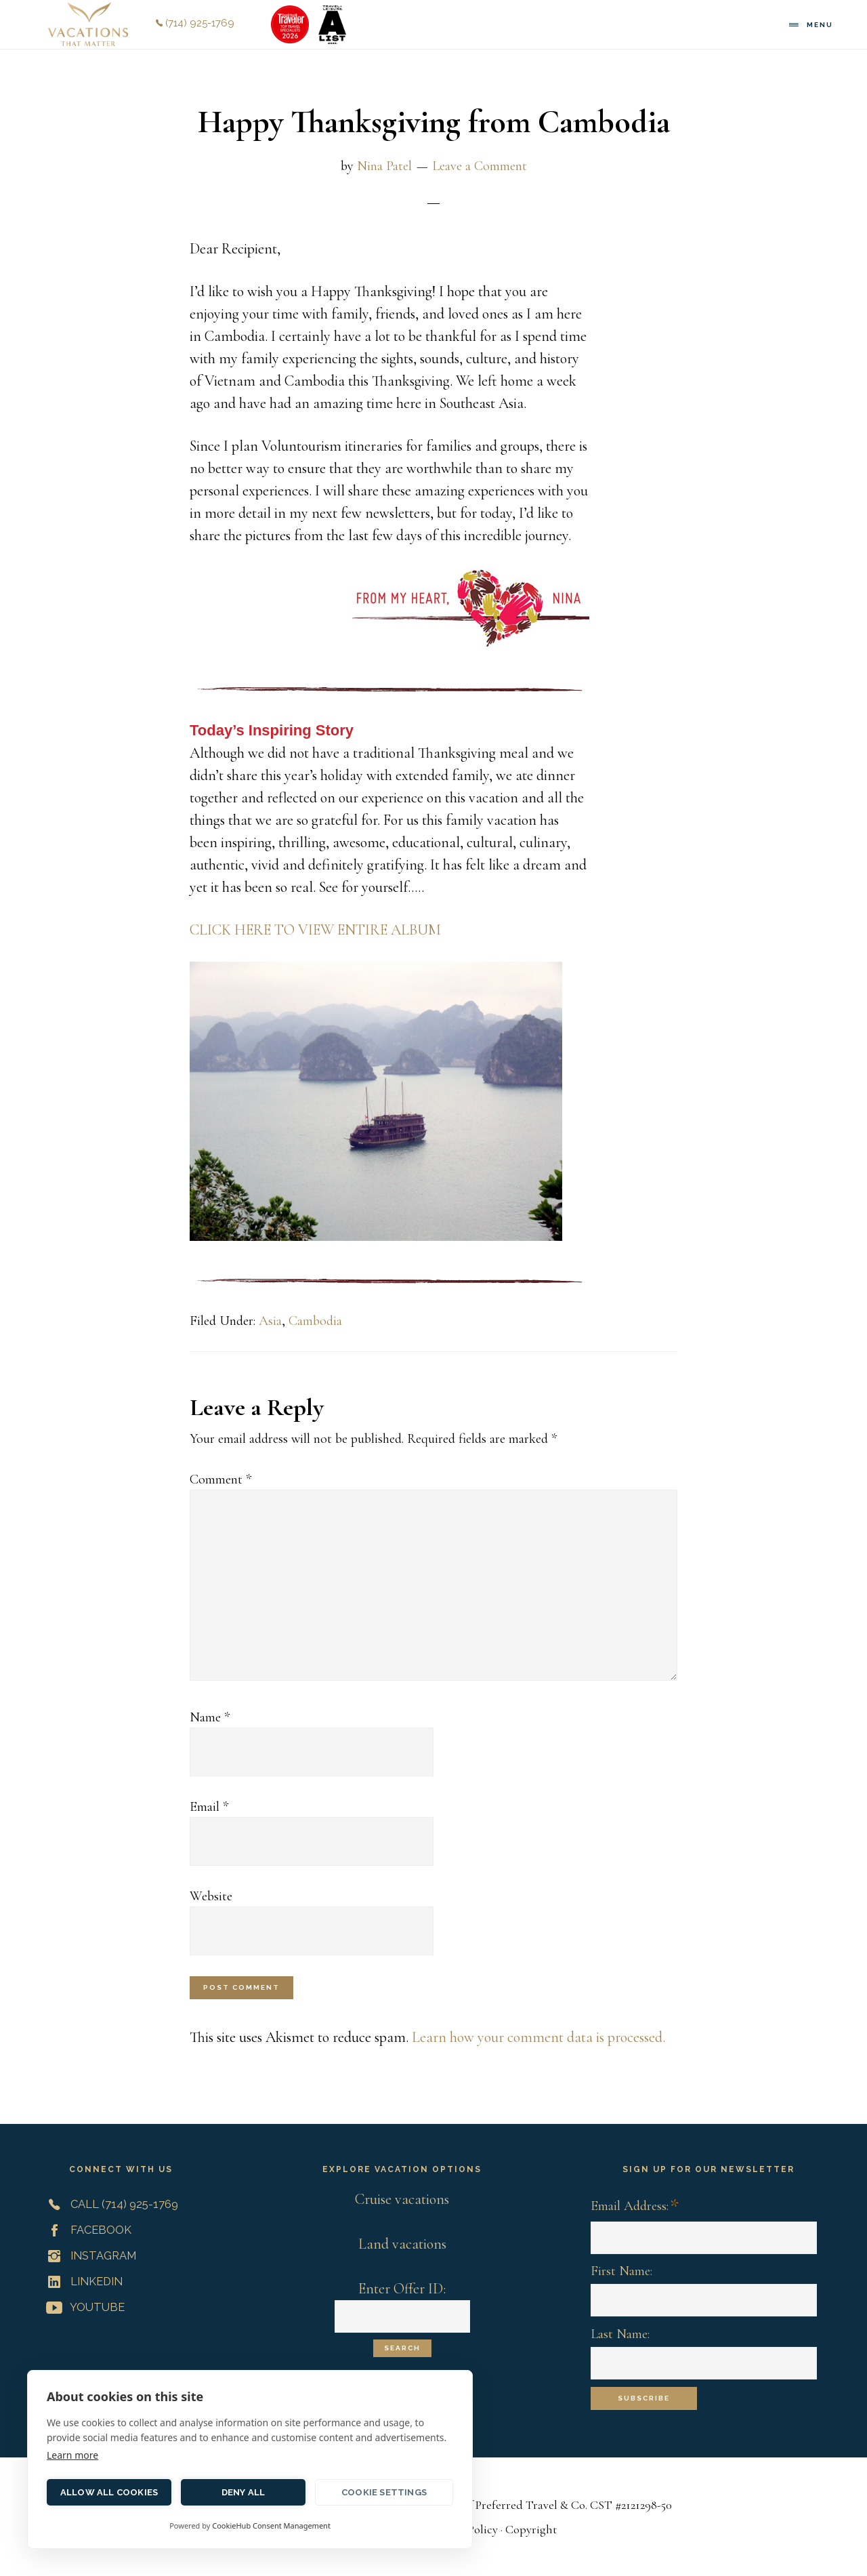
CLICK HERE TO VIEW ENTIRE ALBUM (315, 930)
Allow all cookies (109, 2492)
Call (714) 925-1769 (109, 2204)
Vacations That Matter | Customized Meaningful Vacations (88, 24)
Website (211, 1896)
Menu (820, 24)
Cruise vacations (402, 2199)
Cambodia (315, 1321)
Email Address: (635, 2207)
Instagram (88, 2255)
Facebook (86, 2229)
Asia (270, 1321)
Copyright (531, 2529)
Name (210, 1717)
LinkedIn (82, 2281)
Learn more (72, 2455)
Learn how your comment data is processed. (538, 2037)
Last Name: (620, 2334)
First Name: (621, 2271)
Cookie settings (384, 2492)
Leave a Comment (479, 166)
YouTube (83, 2307)
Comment (220, 1479)
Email (209, 1807)
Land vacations (402, 2244)
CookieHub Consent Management (271, 2525)
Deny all (243, 2492)
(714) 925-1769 (195, 23)
